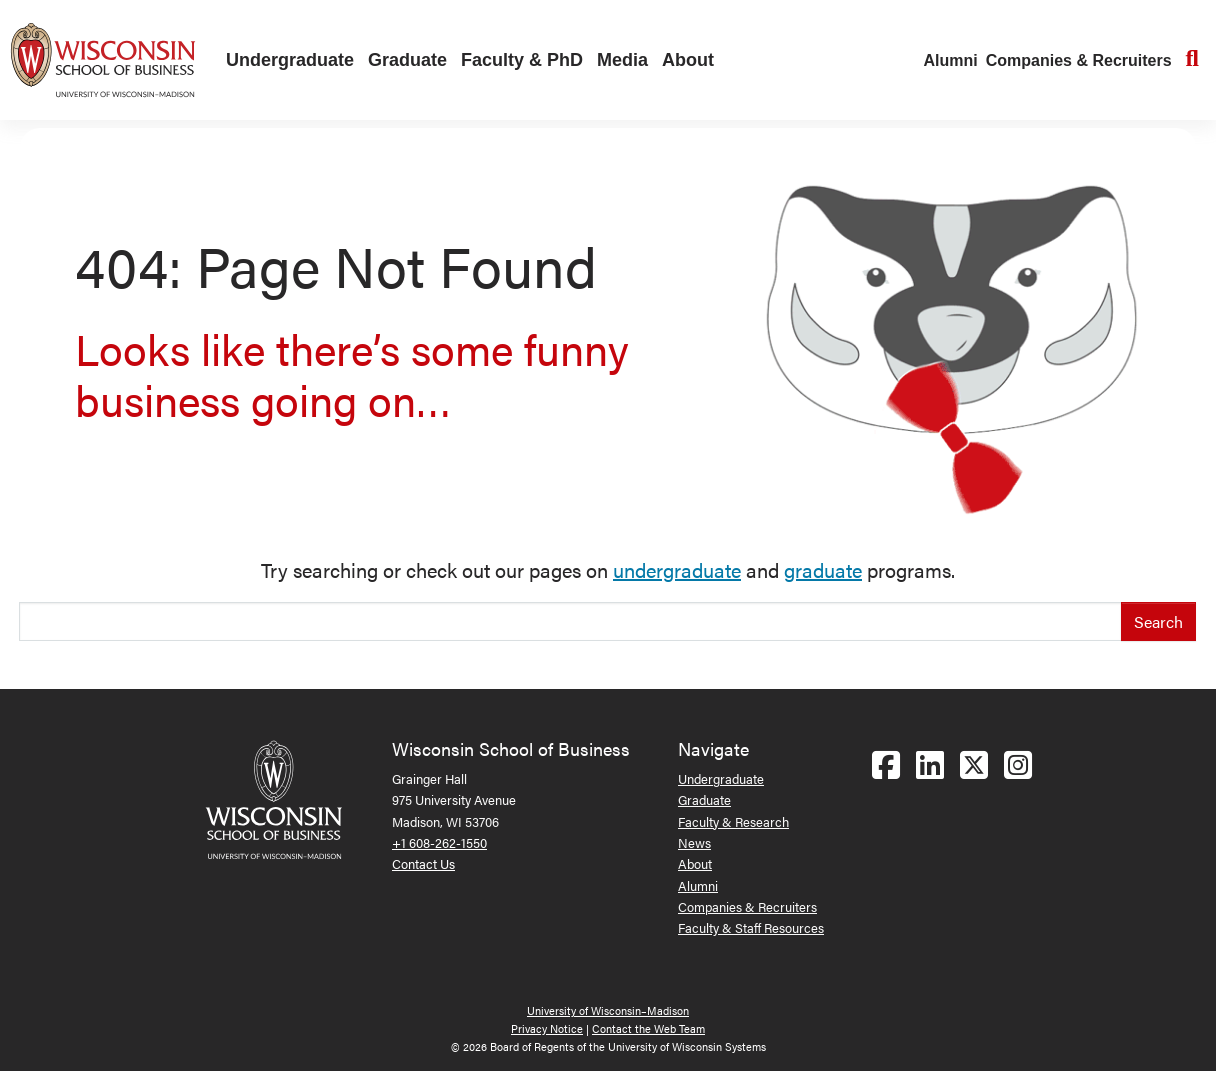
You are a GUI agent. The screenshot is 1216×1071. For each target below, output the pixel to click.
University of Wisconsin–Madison (608, 1010)
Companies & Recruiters (1079, 60)
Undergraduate (290, 60)
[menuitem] (285, 61)
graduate (823, 569)
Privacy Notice (547, 1028)
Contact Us (423, 863)
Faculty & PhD (522, 60)
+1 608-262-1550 (439, 842)
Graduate (407, 60)
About (688, 60)
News (694, 842)
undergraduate (677, 569)
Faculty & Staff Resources (751, 927)
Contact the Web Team (648, 1028)
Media (622, 60)
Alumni (951, 60)
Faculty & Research (733, 821)
